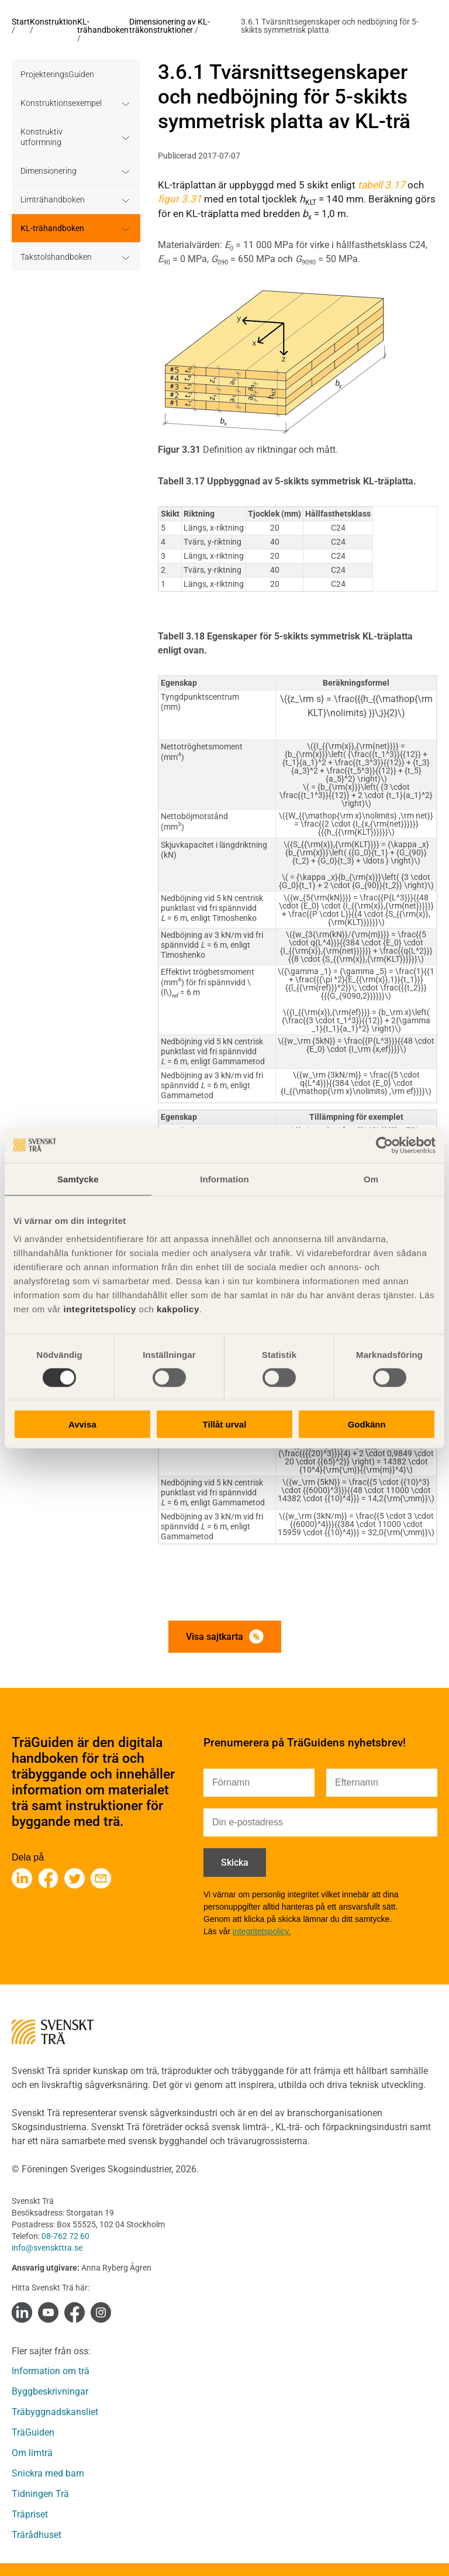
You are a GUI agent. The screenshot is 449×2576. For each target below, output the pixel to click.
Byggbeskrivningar (50, 2391)
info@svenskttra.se (47, 2247)
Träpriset (30, 2514)
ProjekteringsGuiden (57, 74)
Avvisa (82, 1424)
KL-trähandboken (103, 26)
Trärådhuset (36, 2534)
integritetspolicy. (262, 1931)
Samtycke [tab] (78, 1179)
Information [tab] (224, 1179)
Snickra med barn (48, 2473)
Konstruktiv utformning (41, 137)
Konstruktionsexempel (61, 103)
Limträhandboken (52, 199)
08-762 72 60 (65, 2236)
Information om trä (50, 2370)
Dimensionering (48, 171)
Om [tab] (371, 1179)
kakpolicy (178, 1309)
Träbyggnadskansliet (55, 2411)
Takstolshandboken (56, 257)
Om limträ (32, 2452)
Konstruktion (53, 21)
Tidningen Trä (40, 2493)
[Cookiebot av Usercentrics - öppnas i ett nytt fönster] (384, 1145)
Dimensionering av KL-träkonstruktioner (169, 26)
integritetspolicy (98, 1309)
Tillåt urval (225, 1424)
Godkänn (367, 1424)
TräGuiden (33, 2432)
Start (21, 21)
